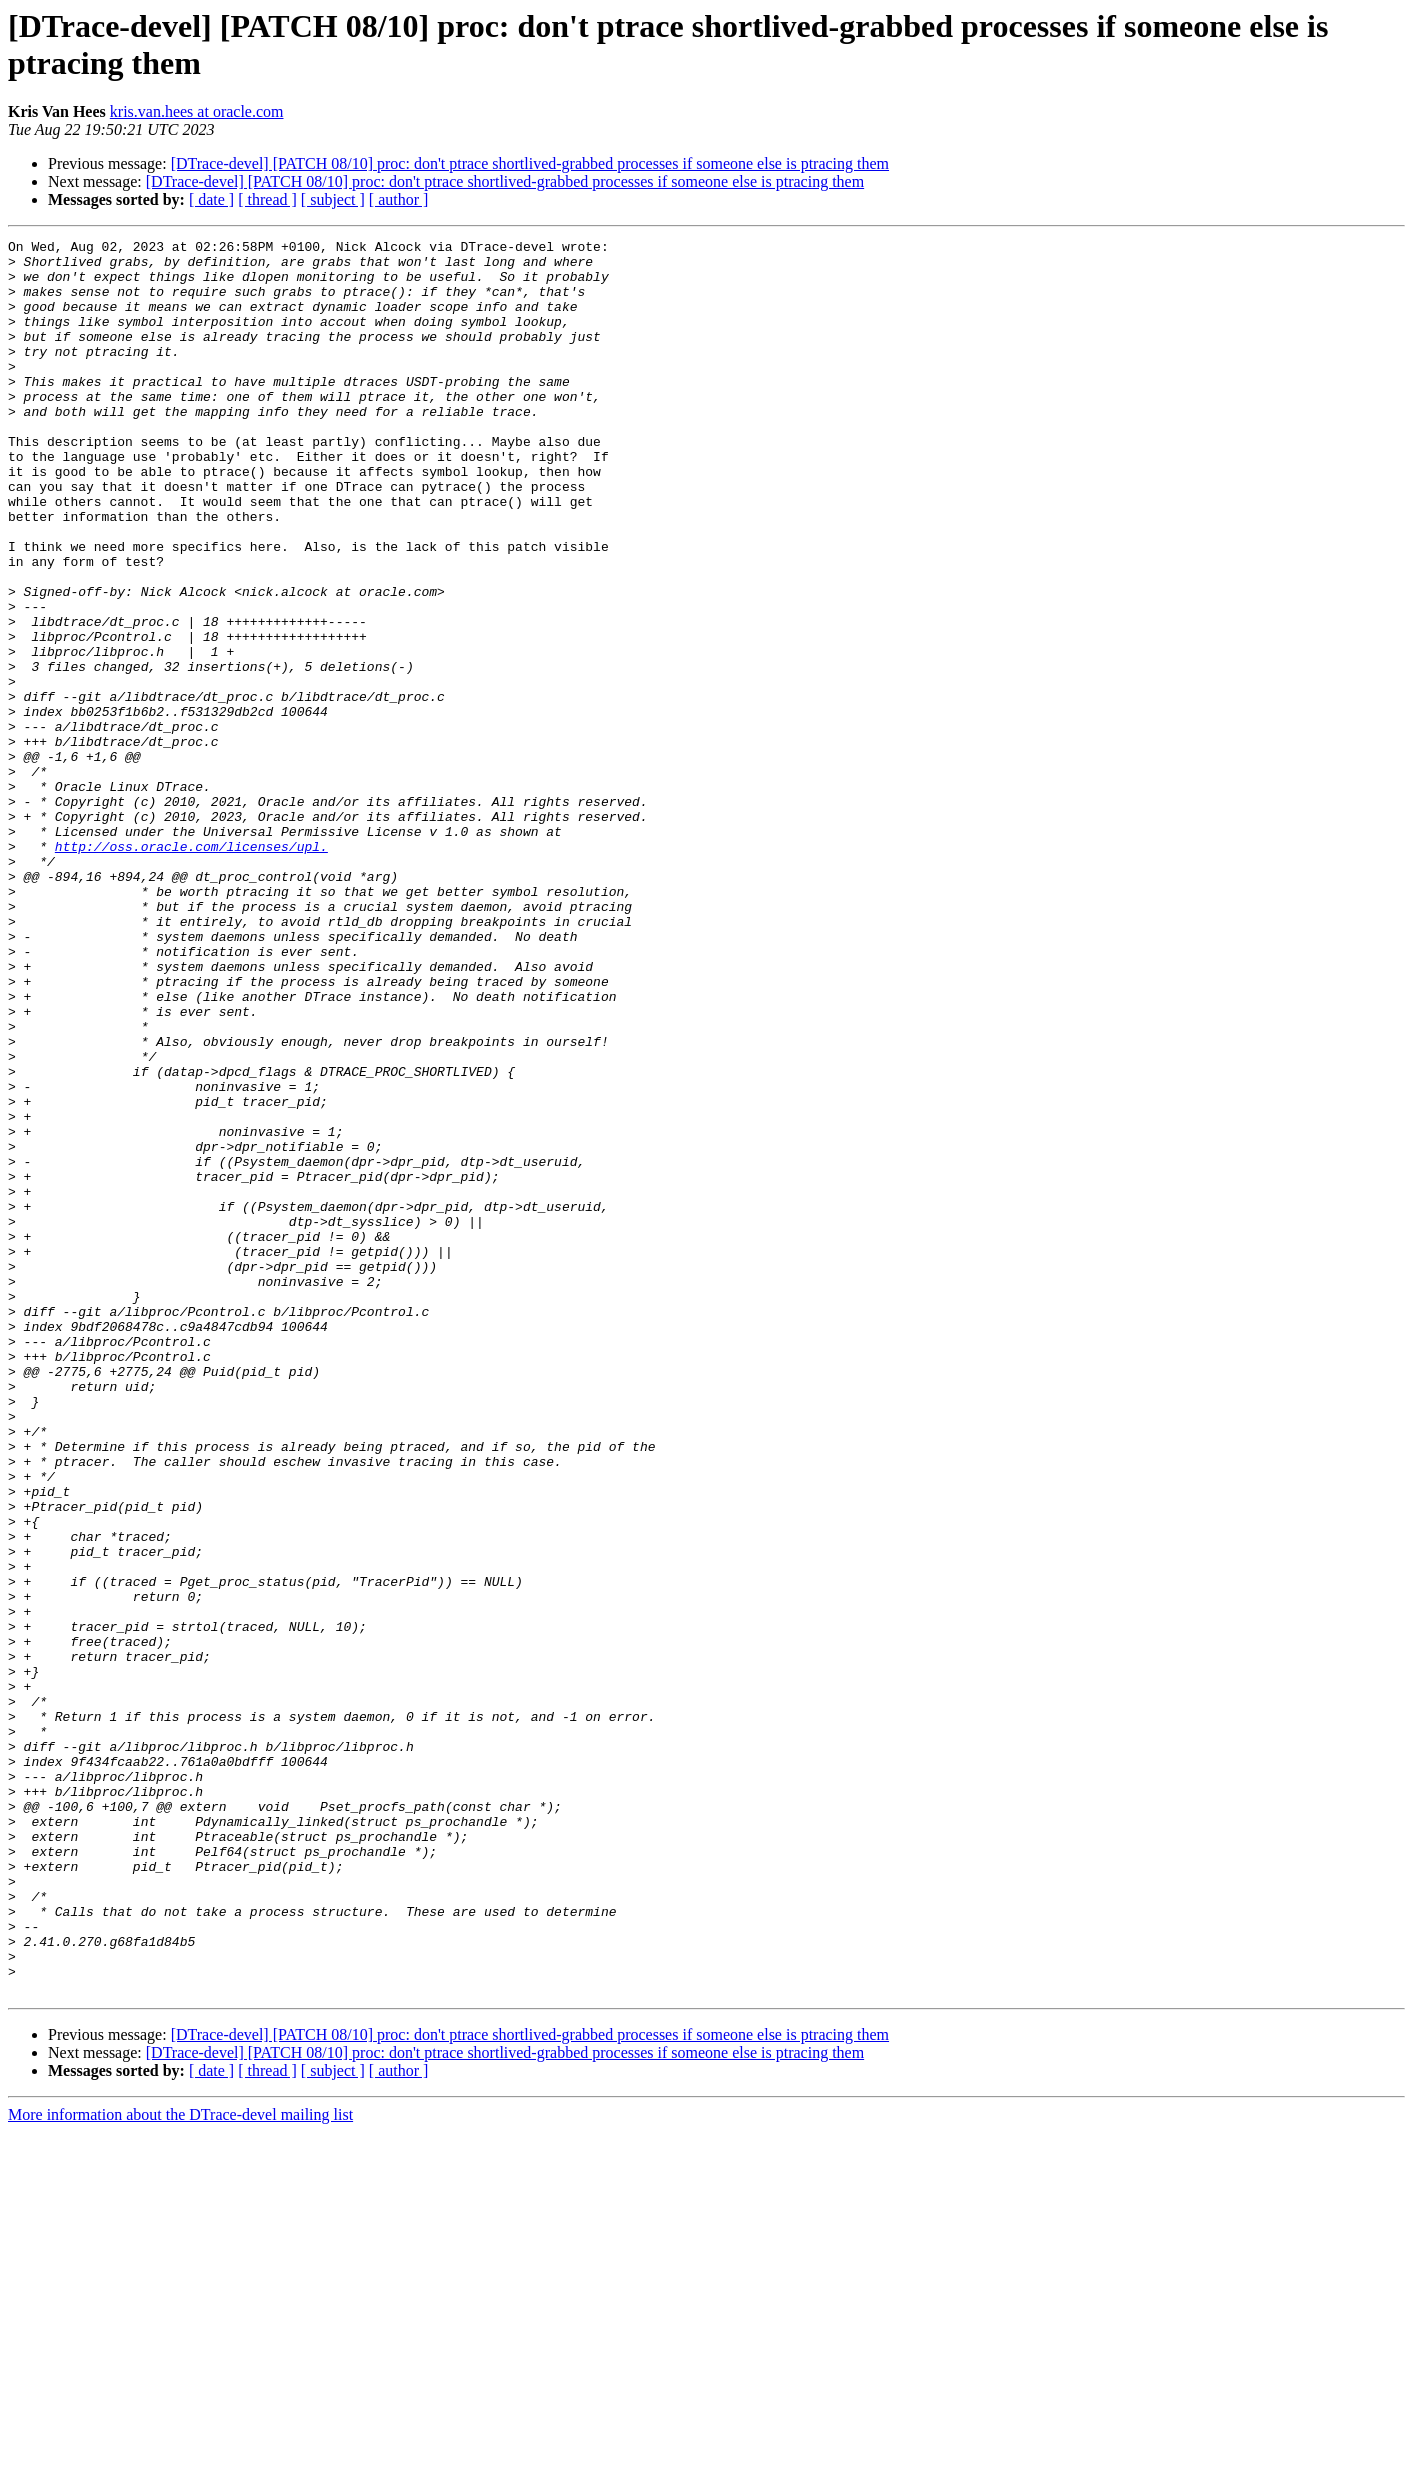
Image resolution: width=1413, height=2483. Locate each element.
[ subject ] (333, 199)
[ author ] (399, 199)
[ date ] (211, 199)
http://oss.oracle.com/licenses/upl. (191, 969)
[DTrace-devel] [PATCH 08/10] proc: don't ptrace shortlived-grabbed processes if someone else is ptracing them (530, 163)
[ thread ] (267, 199)
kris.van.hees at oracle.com (197, 111)
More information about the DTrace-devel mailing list (180, 2465)
